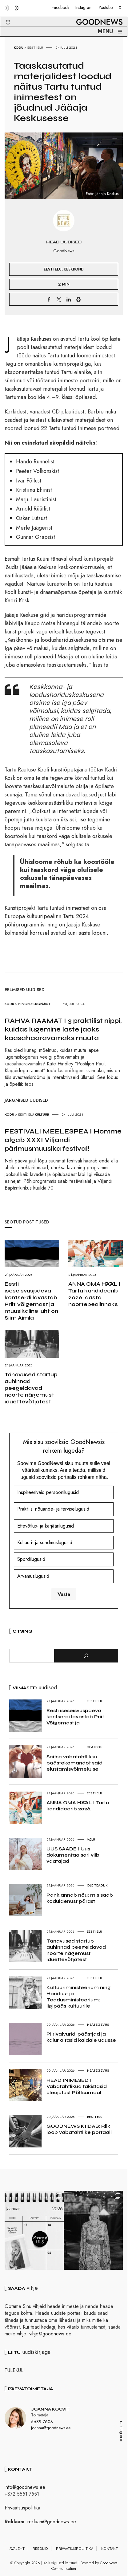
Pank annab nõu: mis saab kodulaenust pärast (79, 1898)
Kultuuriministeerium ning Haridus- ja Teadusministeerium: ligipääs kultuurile (78, 1996)
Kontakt (109, 2551)
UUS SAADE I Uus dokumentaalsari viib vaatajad (72, 1855)
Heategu (94, 1746)
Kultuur (42, 1114)
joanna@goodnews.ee (50, 2430)
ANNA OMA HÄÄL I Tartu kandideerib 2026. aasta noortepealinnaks (94, 1294)
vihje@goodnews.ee (50, 2336)
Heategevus (98, 2024)
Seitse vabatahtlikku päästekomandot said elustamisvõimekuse (74, 1763)
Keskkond (74, 269)
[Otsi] (86, 1655)
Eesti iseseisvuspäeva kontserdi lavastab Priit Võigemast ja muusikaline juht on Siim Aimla (31, 1300)
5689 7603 (42, 2424)
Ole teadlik (97, 1885)
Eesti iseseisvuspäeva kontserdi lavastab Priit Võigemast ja (75, 1716)
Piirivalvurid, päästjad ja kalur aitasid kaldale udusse (81, 2037)
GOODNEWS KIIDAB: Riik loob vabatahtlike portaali (79, 2129)
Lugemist (42, 1003)
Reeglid (40, 2551)
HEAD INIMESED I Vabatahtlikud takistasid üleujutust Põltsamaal (76, 2086)
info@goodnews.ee (25, 2489)
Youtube (106, 7)
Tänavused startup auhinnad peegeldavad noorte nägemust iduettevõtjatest (31, 1388)
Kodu (18, 47)
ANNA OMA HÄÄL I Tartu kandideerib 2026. (77, 1806)
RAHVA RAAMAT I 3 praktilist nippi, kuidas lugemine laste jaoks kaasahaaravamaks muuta (63, 1029)
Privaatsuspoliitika (22, 2510)
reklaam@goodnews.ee (51, 2524)
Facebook (60, 7)
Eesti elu (35, 47)
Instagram (84, 7)
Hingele (25, 1003)
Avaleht (17, 2551)
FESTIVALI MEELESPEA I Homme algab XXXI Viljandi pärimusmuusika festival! (63, 1140)
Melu (91, 1839)
